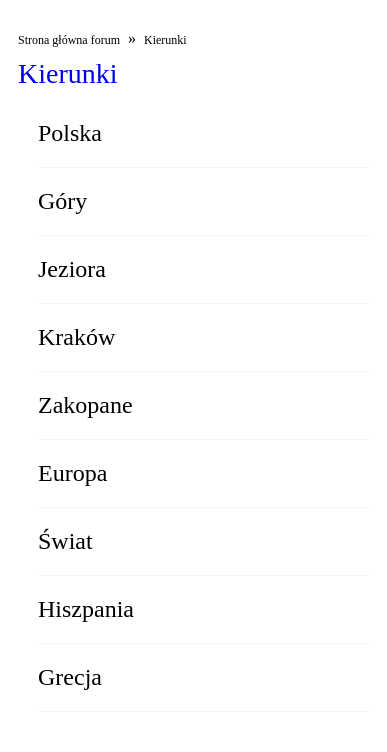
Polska (70, 133)
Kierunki (165, 40)
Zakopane (85, 405)
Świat (65, 541)
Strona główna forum (69, 40)
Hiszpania (86, 609)
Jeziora (72, 269)
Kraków (76, 337)
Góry (62, 201)
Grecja (70, 677)
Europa (72, 473)
